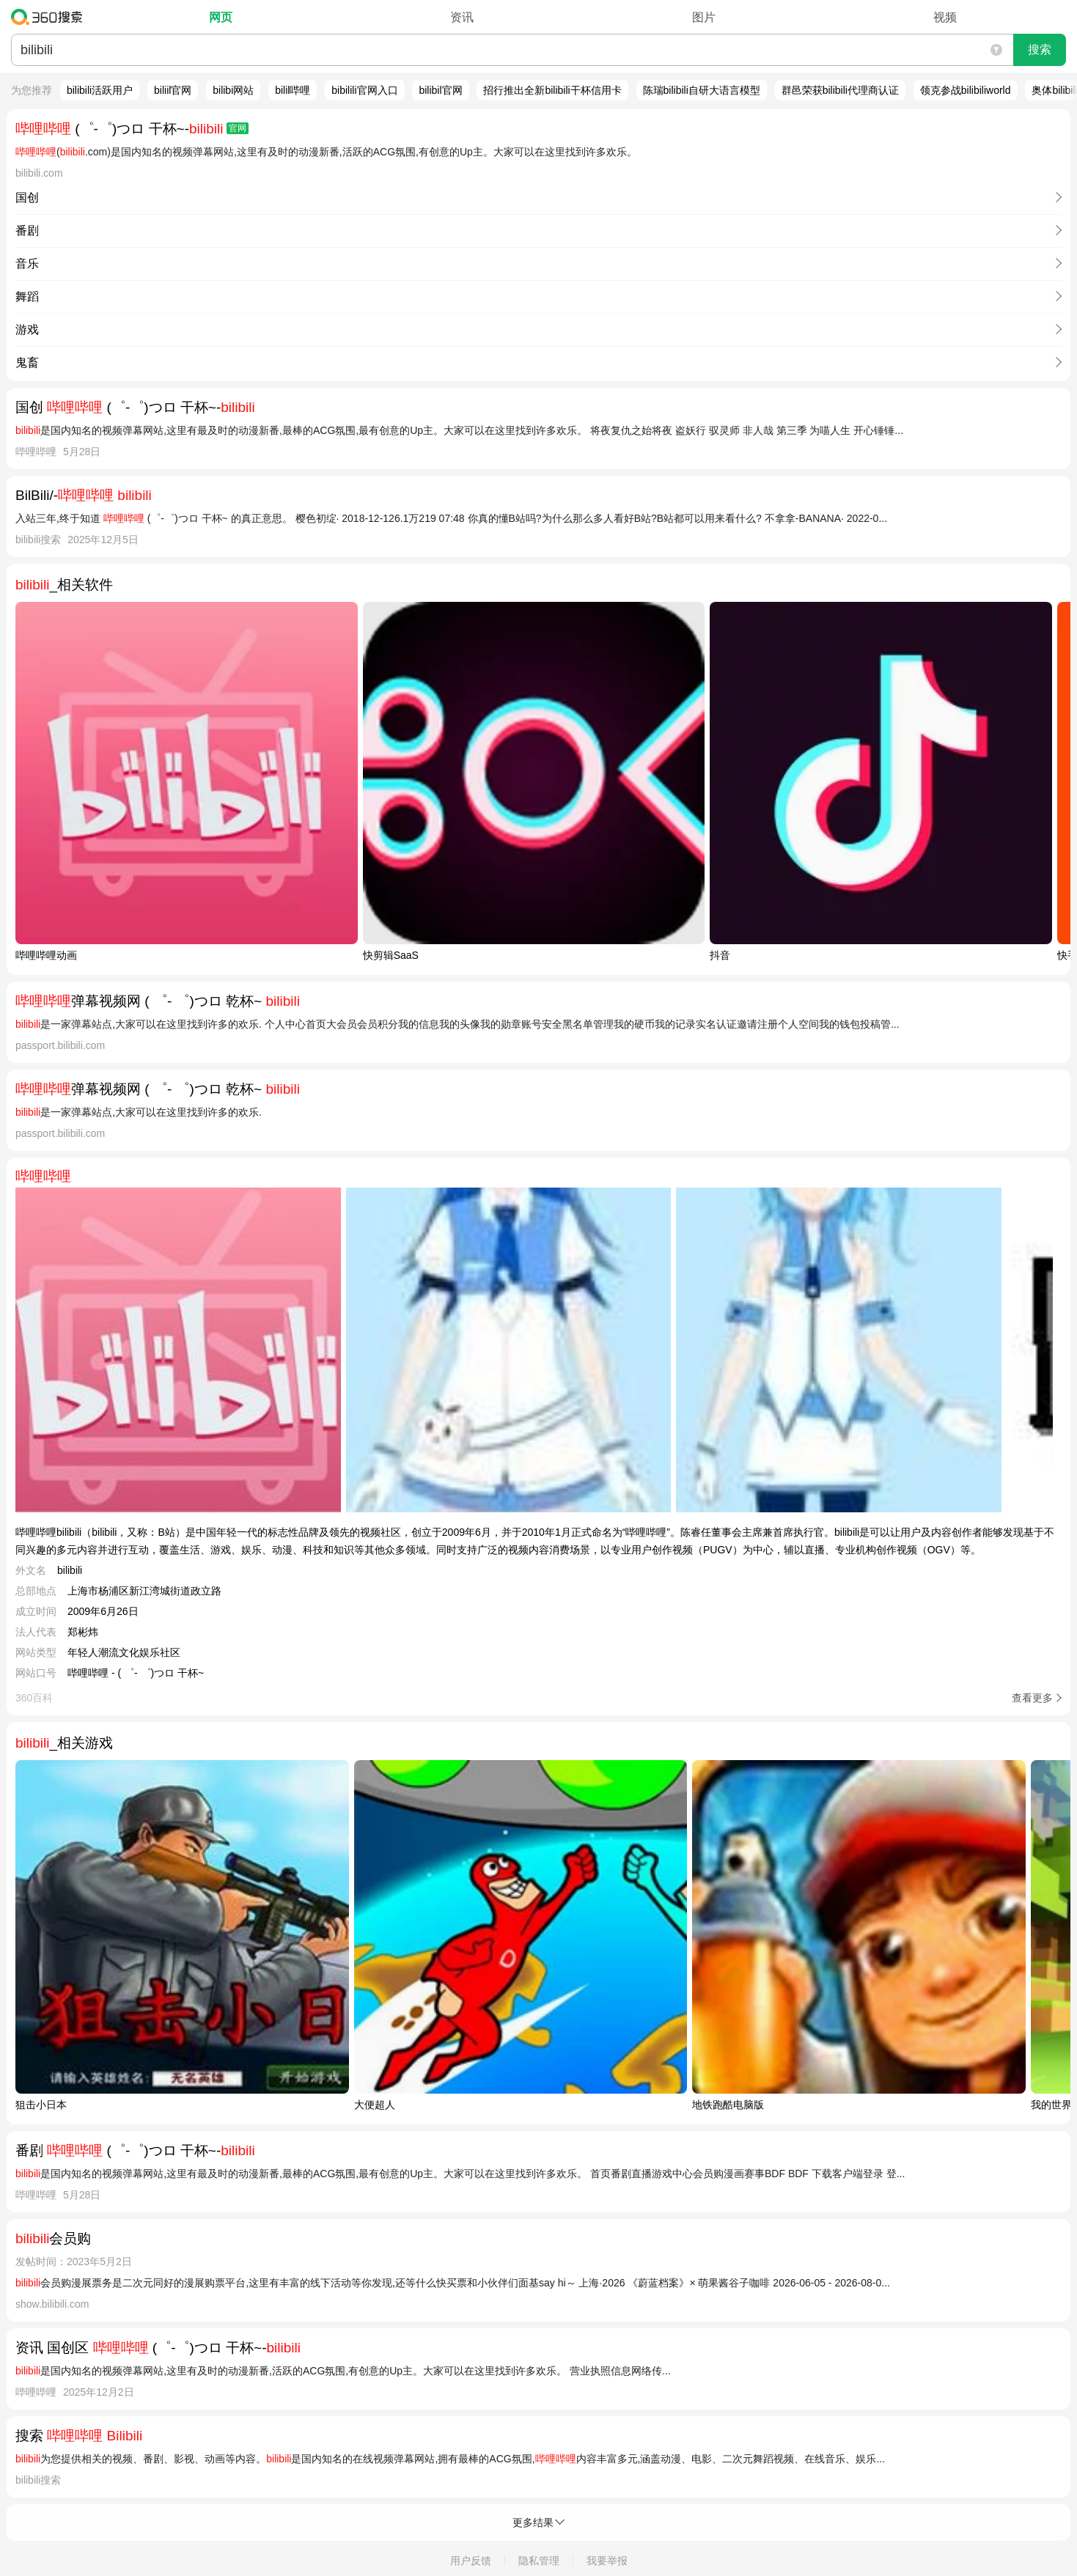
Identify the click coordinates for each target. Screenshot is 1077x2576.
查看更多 (1032, 1698)
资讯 (462, 17)
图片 (704, 17)
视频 (945, 17)
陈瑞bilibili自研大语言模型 (701, 90)
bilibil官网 (440, 90)
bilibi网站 (233, 90)
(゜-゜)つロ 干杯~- (132, 128)
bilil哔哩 (292, 90)
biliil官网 (172, 90)
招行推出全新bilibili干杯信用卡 (552, 90)
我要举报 (607, 2560)
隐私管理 (538, 2560)
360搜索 (50, 17)
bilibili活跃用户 (100, 90)
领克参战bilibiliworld (965, 90)
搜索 (1039, 49)
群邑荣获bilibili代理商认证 (840, 90)
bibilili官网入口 (364, 90)
